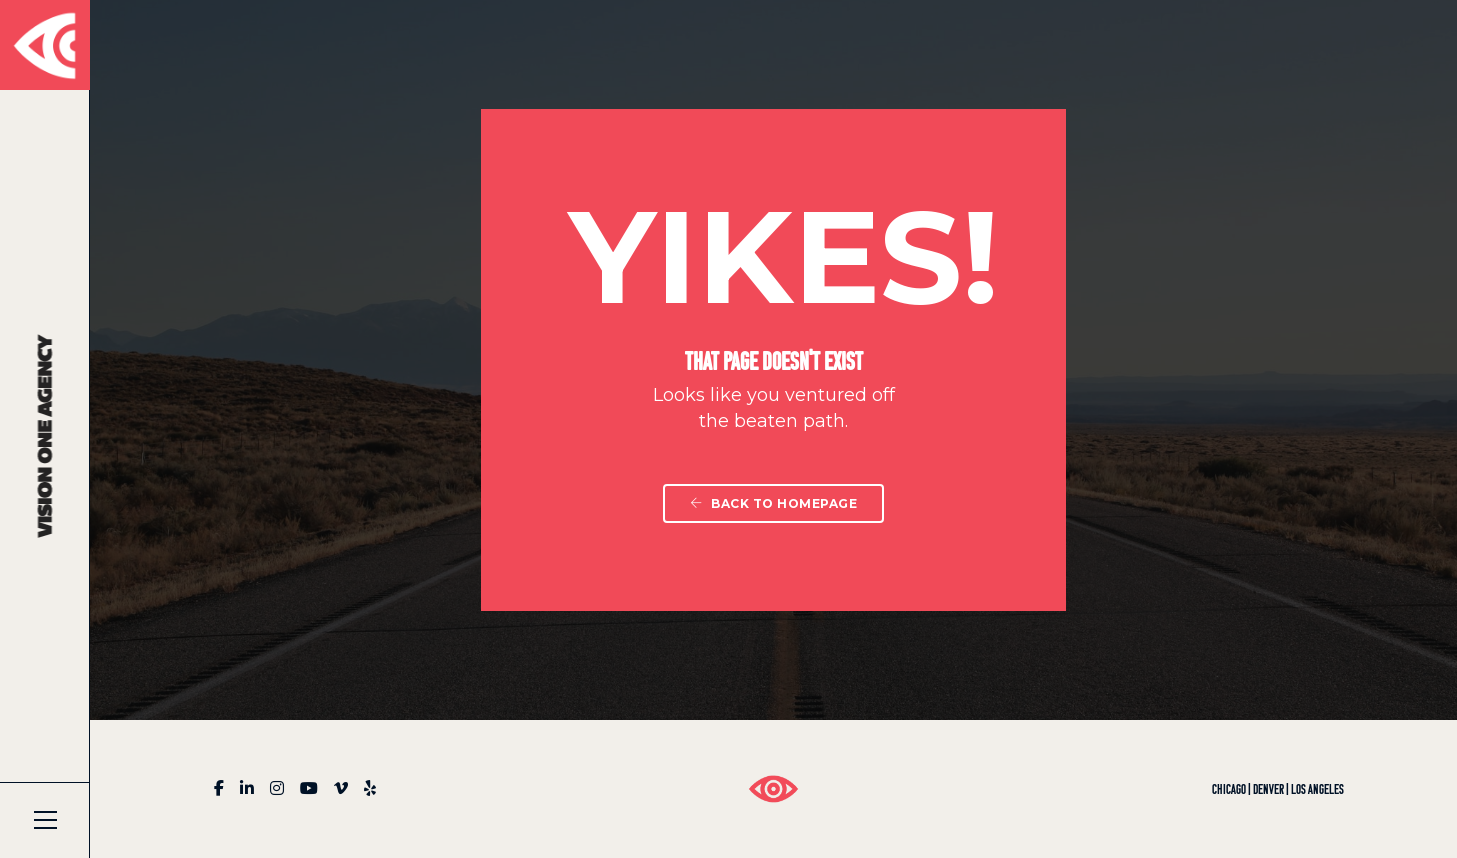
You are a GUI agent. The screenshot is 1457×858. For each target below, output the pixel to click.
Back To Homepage (773, 503)
